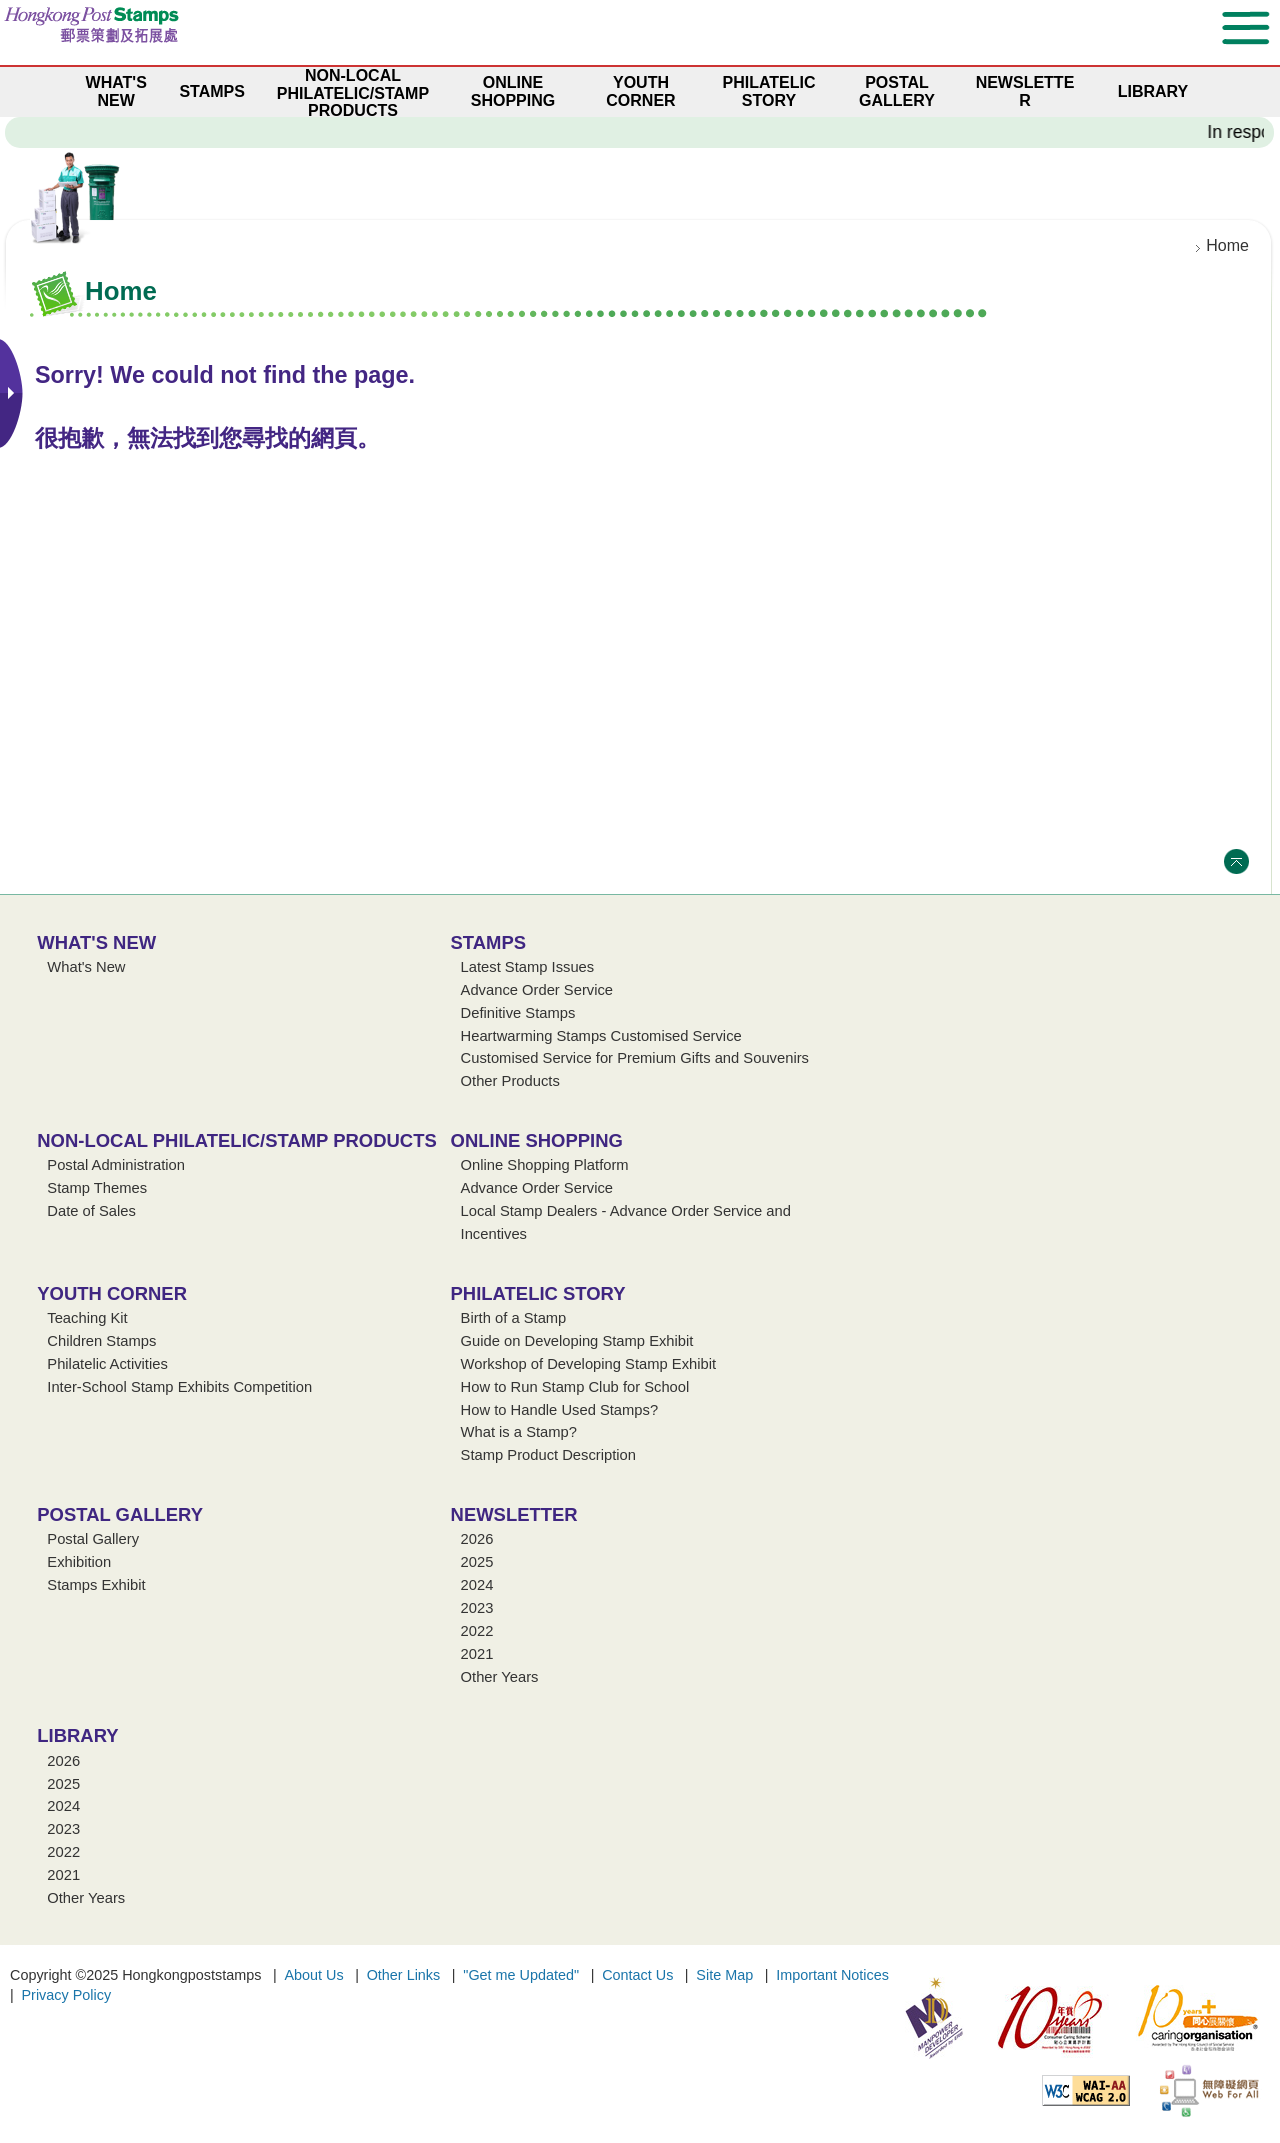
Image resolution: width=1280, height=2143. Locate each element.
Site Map (724, 1975)
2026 (477, 1539)
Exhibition (79, 1562)
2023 (477, 1608)
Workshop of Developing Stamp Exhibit (589, 1364)
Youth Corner (112, 1293)
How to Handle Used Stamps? (560, 1410)
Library (77, 1735)
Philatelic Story (538, 1293)
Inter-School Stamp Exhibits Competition (179, 1387)
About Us (313, 1975)
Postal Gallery (120, 1514)
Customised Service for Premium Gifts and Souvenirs (635, 1058)
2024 (477, 1585)
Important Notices (832, 1975)
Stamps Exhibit (96, 1585)
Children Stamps (101, 1341)
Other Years (500, 1677)
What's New (96, 942)
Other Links (404, 1975)
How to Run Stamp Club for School (575, 1387)
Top (1236, 861)
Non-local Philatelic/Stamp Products (236, 1140)
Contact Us (637, 1975)
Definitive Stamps (518, 1013)
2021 (477, 1654)
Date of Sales (91, 1211)
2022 (477, 1631)
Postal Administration (116, 1165)
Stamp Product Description (548, 1455)
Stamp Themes (97, 1188)
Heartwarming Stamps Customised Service (601, 1036)
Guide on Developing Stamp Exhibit (577, 1341)
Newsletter (514, 1514)
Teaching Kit (87, 1318)
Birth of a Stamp (514, 1318)
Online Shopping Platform (545, 1165)
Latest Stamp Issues (528, 967)
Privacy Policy (67, 1995)
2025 (477, 1562)
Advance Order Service (537, 990)
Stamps (489, 942)
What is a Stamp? (519, 1432)
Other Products (510, 1081)
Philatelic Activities (107, 1364)
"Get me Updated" (521, 1975)
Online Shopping (537, 1140)
